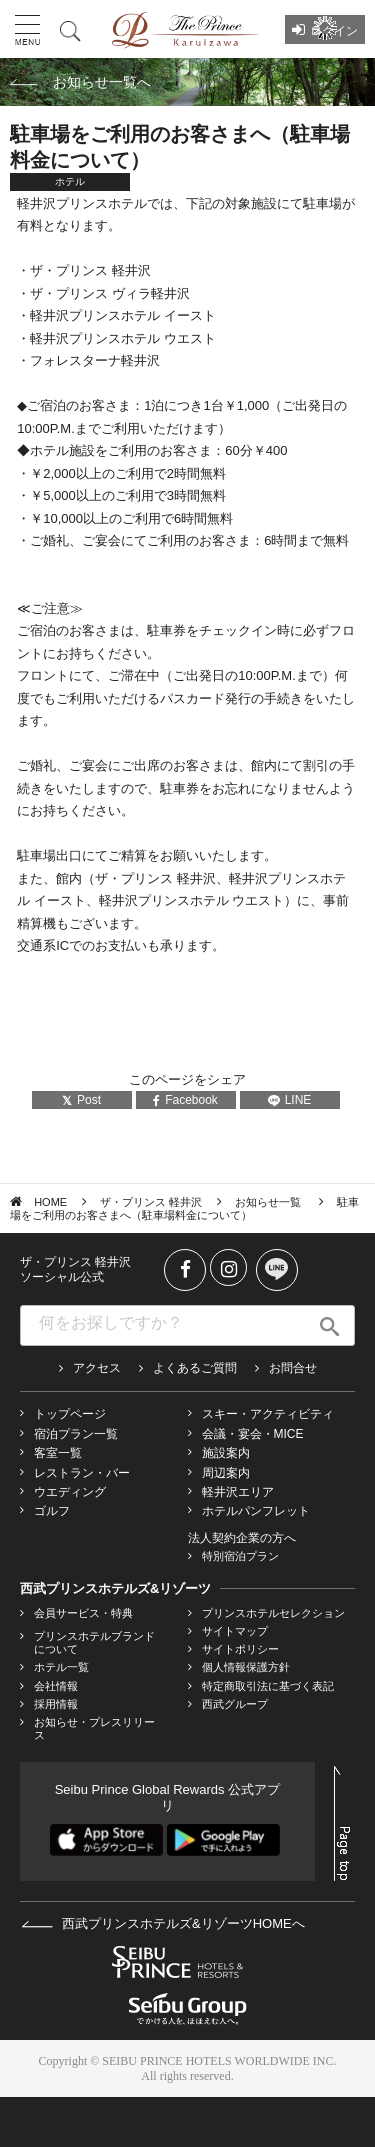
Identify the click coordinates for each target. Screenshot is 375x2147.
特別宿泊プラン (240, 1556)
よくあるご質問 (195, 1368)
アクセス (97, 1368)
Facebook (185, 1100)
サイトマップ (235, 1631)
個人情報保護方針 (246, 1667)
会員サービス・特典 (83, 1613)
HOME (50, 1202)
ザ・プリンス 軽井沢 (151, 1202)
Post (81, 1100)
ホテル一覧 (61, 1667)
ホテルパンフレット (256, 1511)
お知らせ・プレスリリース (94, 1728)
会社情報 (56, 1686)
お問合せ (293, 1368)
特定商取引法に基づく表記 (268, 1686)
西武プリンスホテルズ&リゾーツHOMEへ (162, 1923)
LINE (290, 1100)
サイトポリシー (240, 1649)
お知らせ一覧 (269, 1202)
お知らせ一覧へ (102, 82)
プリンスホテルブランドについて (94, 1642)
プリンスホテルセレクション (273, 1613)
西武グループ (235, 1704)
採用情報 (56, 1704)
